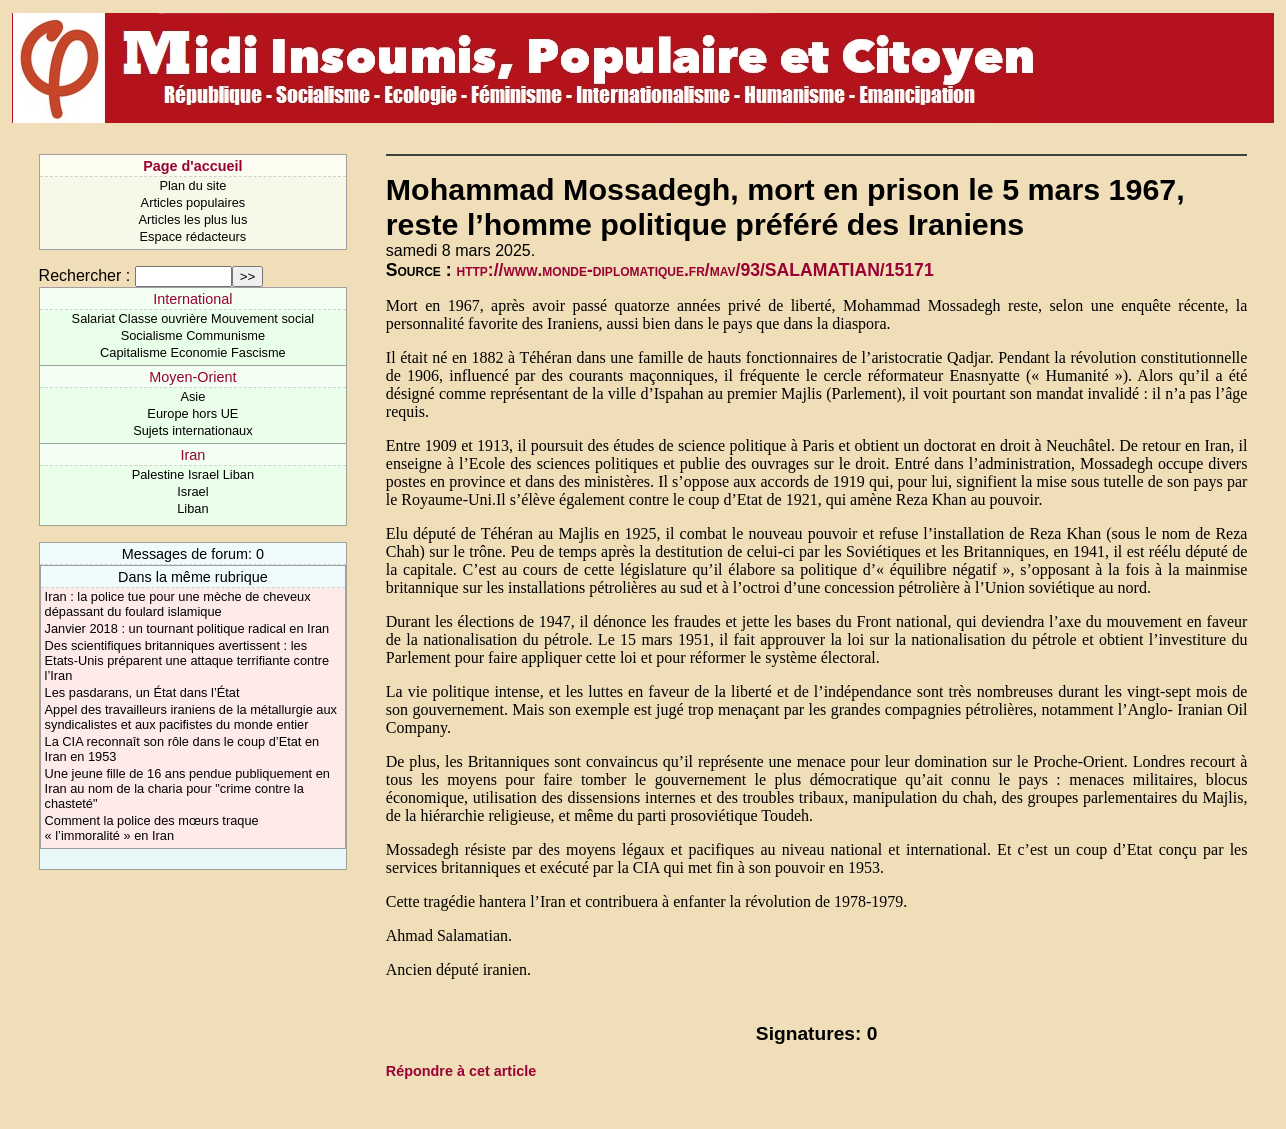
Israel (192, 491)
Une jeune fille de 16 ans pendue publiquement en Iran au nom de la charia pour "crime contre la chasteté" (187, 788)
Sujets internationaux (193, 430)
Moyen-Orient (192, 377)
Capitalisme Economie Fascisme (193, 352)
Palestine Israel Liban (193, 474)
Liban (192, 508)
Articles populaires (193, 202)
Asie (192, 396)
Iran (192, 455)
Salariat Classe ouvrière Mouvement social (193, 318)
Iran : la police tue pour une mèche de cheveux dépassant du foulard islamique (178, 604)
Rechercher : (85, 275)
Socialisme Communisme (193, 335)
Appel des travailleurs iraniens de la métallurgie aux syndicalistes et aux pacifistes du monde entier (191, 717)
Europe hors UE (192, 413)
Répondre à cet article (461, 1071)
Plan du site (192, 185)
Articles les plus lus (192, 219)
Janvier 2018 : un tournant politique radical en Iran (187, 628)
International (192, 299)
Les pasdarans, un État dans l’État (142, 692)
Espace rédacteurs (193, 236)
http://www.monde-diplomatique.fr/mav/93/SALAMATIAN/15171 (695, 270)
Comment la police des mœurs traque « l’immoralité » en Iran (152, 828)
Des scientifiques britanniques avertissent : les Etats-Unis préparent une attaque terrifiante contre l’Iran (187, 660)
